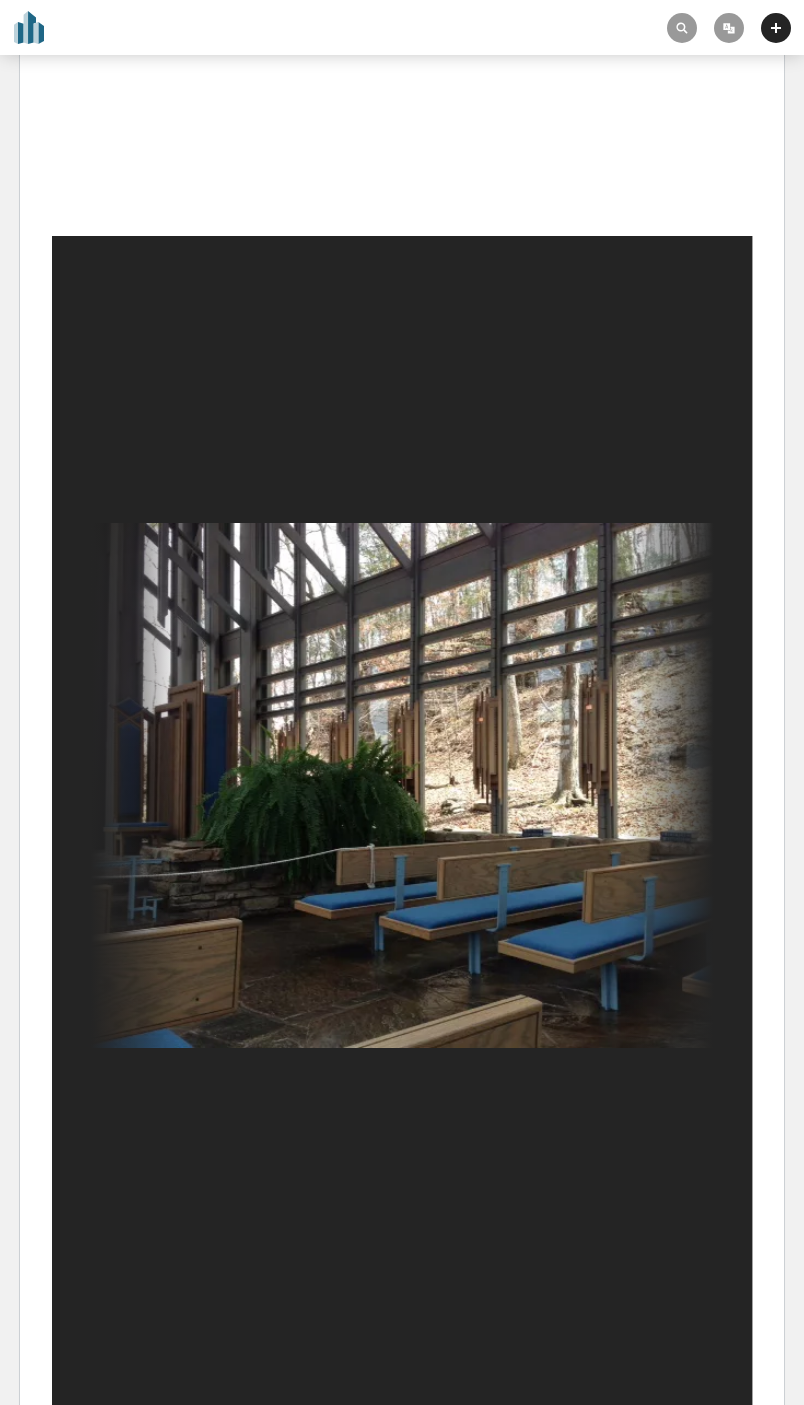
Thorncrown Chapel (123, 152)
